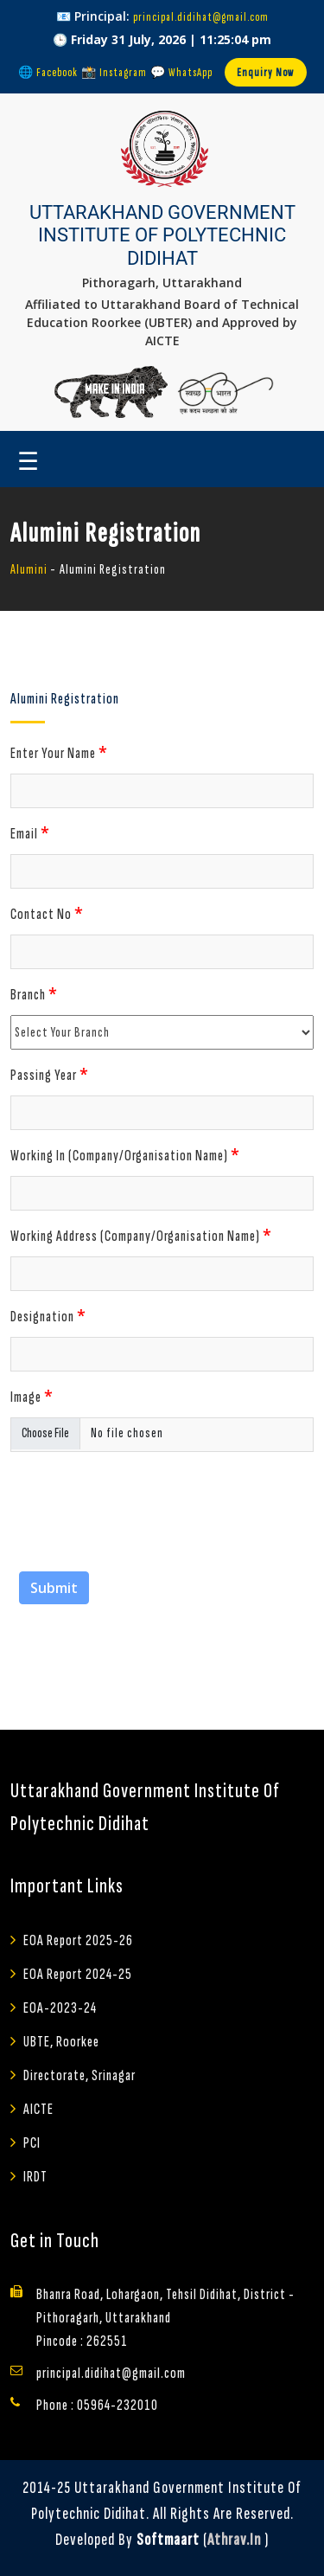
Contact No (47, 913)
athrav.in (234, 2539)
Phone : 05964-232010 (97, 2405)
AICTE (38, 2109)
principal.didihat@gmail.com (201, 17)
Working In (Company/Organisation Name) (125, 1154)
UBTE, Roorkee (61, 2042)
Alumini (29, 570)
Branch (34, 993)
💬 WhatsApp (181, 72)
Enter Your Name (59, 752)
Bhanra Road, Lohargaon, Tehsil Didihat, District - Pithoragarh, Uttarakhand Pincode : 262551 (165, 2317)
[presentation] (141, 1498)
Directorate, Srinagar (79, 2075)
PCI (32, 2143)
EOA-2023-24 (60, 2008)
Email (30, 832)
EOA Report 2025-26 (78, 1940)
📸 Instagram (114, 72)
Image (32, 1395)
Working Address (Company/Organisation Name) (141, 1234)
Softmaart (168, 2539)
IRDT (35, 2177)
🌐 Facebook (48, 72)
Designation (48, 1315)
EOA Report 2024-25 (77, 1974)
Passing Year (49, 1073)
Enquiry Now (266, 72)
